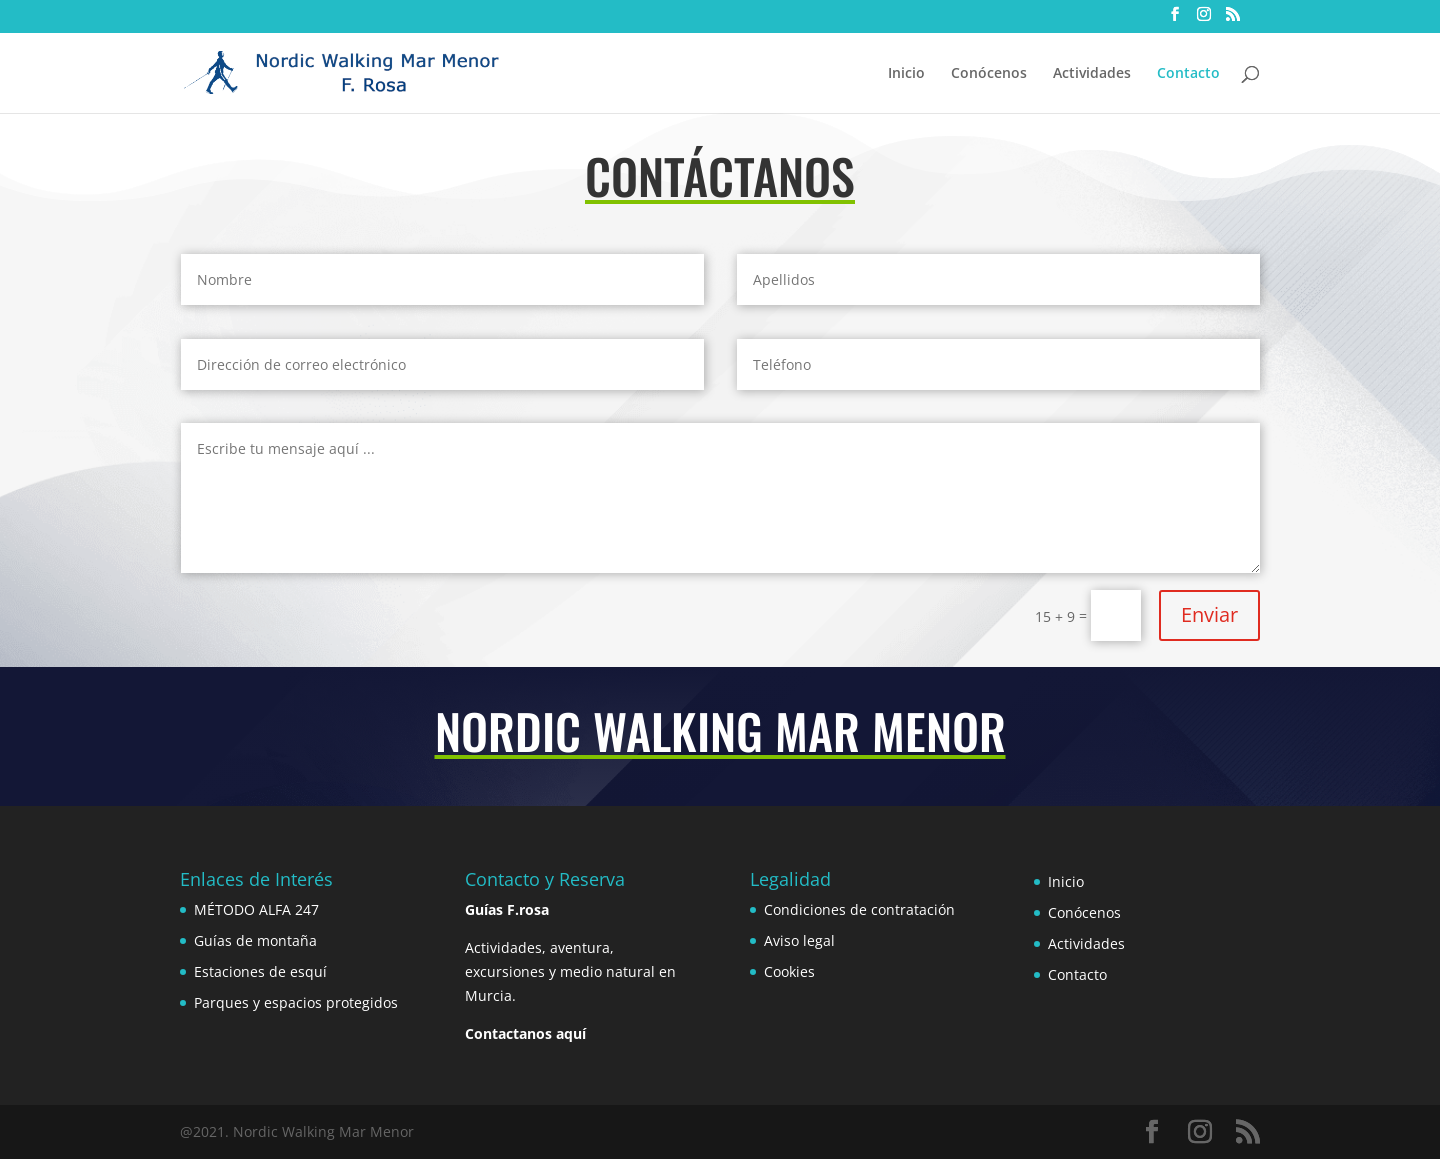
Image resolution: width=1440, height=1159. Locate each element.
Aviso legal (799, 940)
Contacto (1188, 74)
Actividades (1092, 74)
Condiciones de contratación (859, 909)
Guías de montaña (255, 940)
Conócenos (989, 74)
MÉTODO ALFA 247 (256, 909)
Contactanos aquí (525, 1033)
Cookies (789, 971)
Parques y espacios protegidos (296, 1002)
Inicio (906, 74)
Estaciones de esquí (260, 971)
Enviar (1209, 614)
